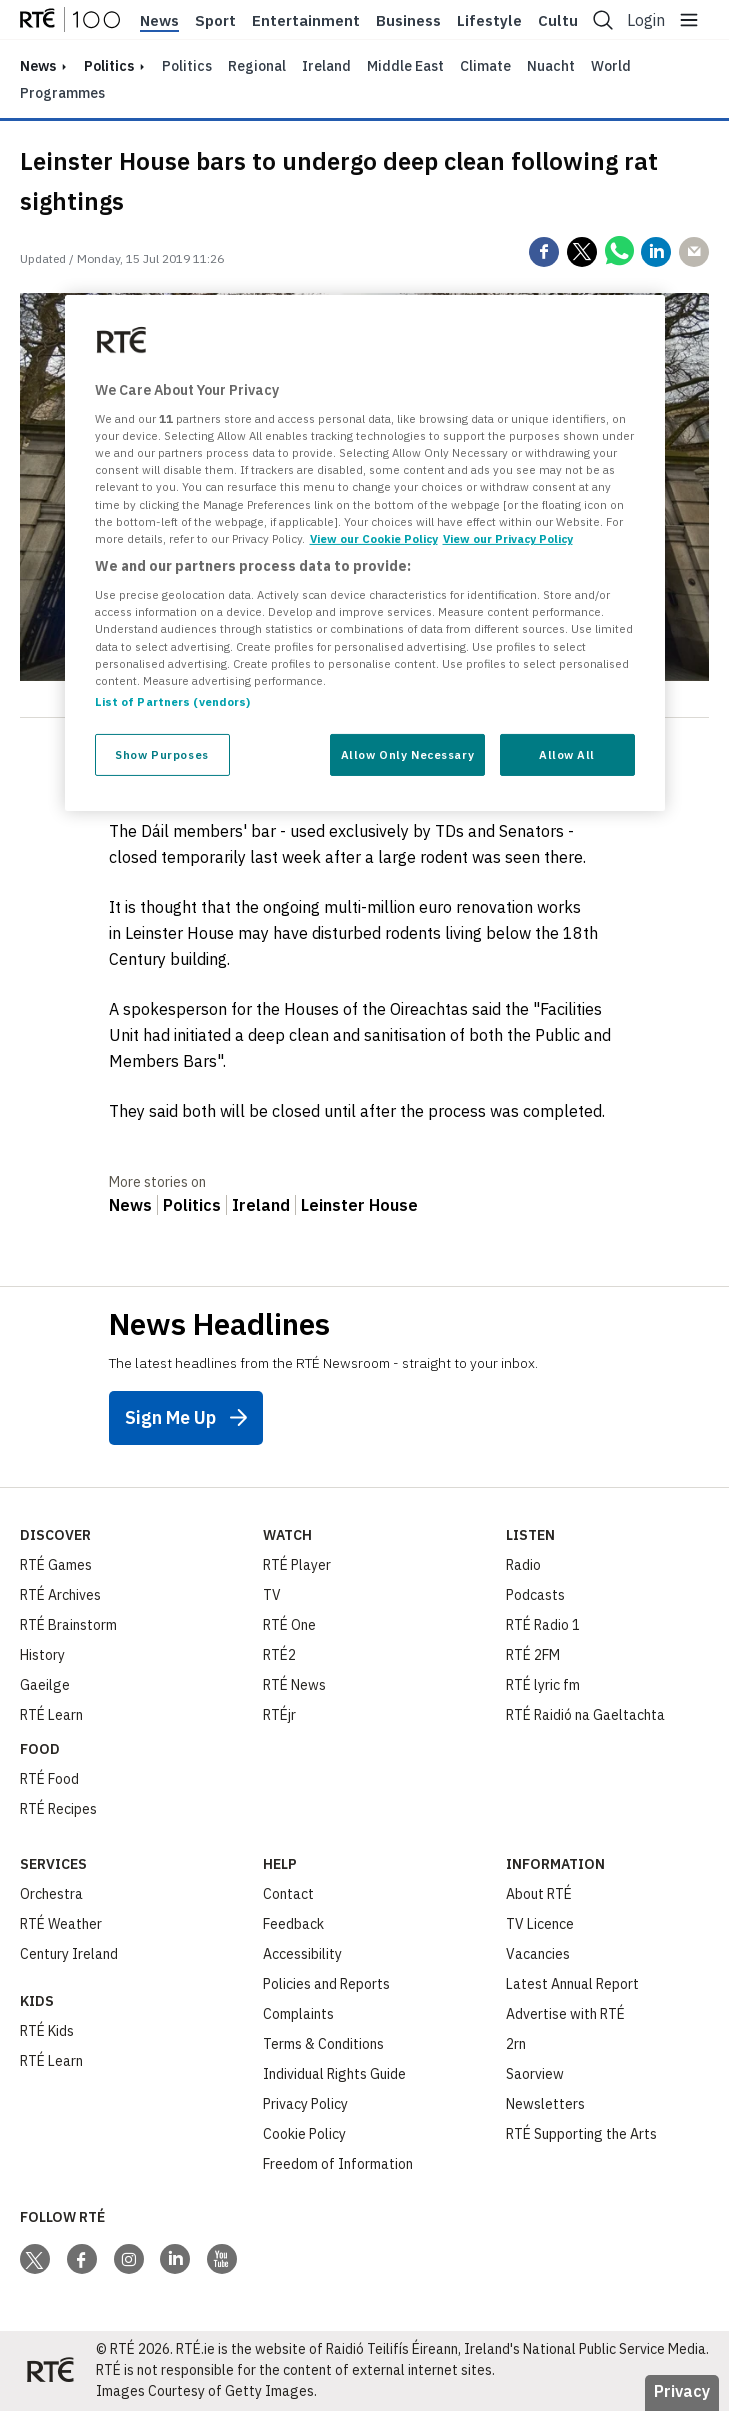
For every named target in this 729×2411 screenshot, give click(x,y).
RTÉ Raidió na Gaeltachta (585, 1715)
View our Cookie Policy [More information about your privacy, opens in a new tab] (374, 538)
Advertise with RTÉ (565, 2014)
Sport (215, 21)
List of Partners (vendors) (173, 701)
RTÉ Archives (60, 1595)
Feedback (293, 1924)
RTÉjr (279, 1715)
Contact (288, 1894)
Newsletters (545, 2104)
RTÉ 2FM (533, 1655)
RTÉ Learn (51, 1715)
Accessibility (302, 1954)
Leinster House (359, 1205)
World (611, 66)
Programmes (62, 93)
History (42, 1655)
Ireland (326, 66)
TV (272, 1595)
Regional (257, 66)
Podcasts (535, 1595)
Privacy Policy (305, 2104)
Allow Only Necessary (407, 754)
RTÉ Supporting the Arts (581, 2134)
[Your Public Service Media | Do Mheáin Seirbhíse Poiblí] (50, 2371)
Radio (523, 1565)
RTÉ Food (49, 1779)
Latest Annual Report (572, 1984)
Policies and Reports (326, 1984)
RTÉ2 (279, 1655)
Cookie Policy (304, 2134)
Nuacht (551, 66)
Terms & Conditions (323, 2044)
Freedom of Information (338, 2164)
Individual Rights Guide (334, 2074)
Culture (565, 21)
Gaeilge (45, 1685)
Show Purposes (161, 754)
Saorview (535, 2074)
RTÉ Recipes (58, 1809)
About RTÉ (539, 1894)
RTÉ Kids (47, 2031)
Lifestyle (489, 21)
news (38, 66)
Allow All (567, 754)
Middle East (405, 66)
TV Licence (540, 1924)
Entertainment (306, 21)
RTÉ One (289, 1625)
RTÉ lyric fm (543, 1685)
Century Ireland (69, 1954)
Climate (485, 66)
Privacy (682, 2391)
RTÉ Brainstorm (68, 1625)
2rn (516, 2044)
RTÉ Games (56, 1565)
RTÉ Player (297, 1565)
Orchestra (51, 1894)
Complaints (298, 2014)
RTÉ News (294, 1685)
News (159, 21)
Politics (109, 66)
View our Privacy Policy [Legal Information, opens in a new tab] (508, 538)
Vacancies (538, 1954)
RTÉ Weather (61, 1924)
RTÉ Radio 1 (543, 1625)
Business (408, 21)
